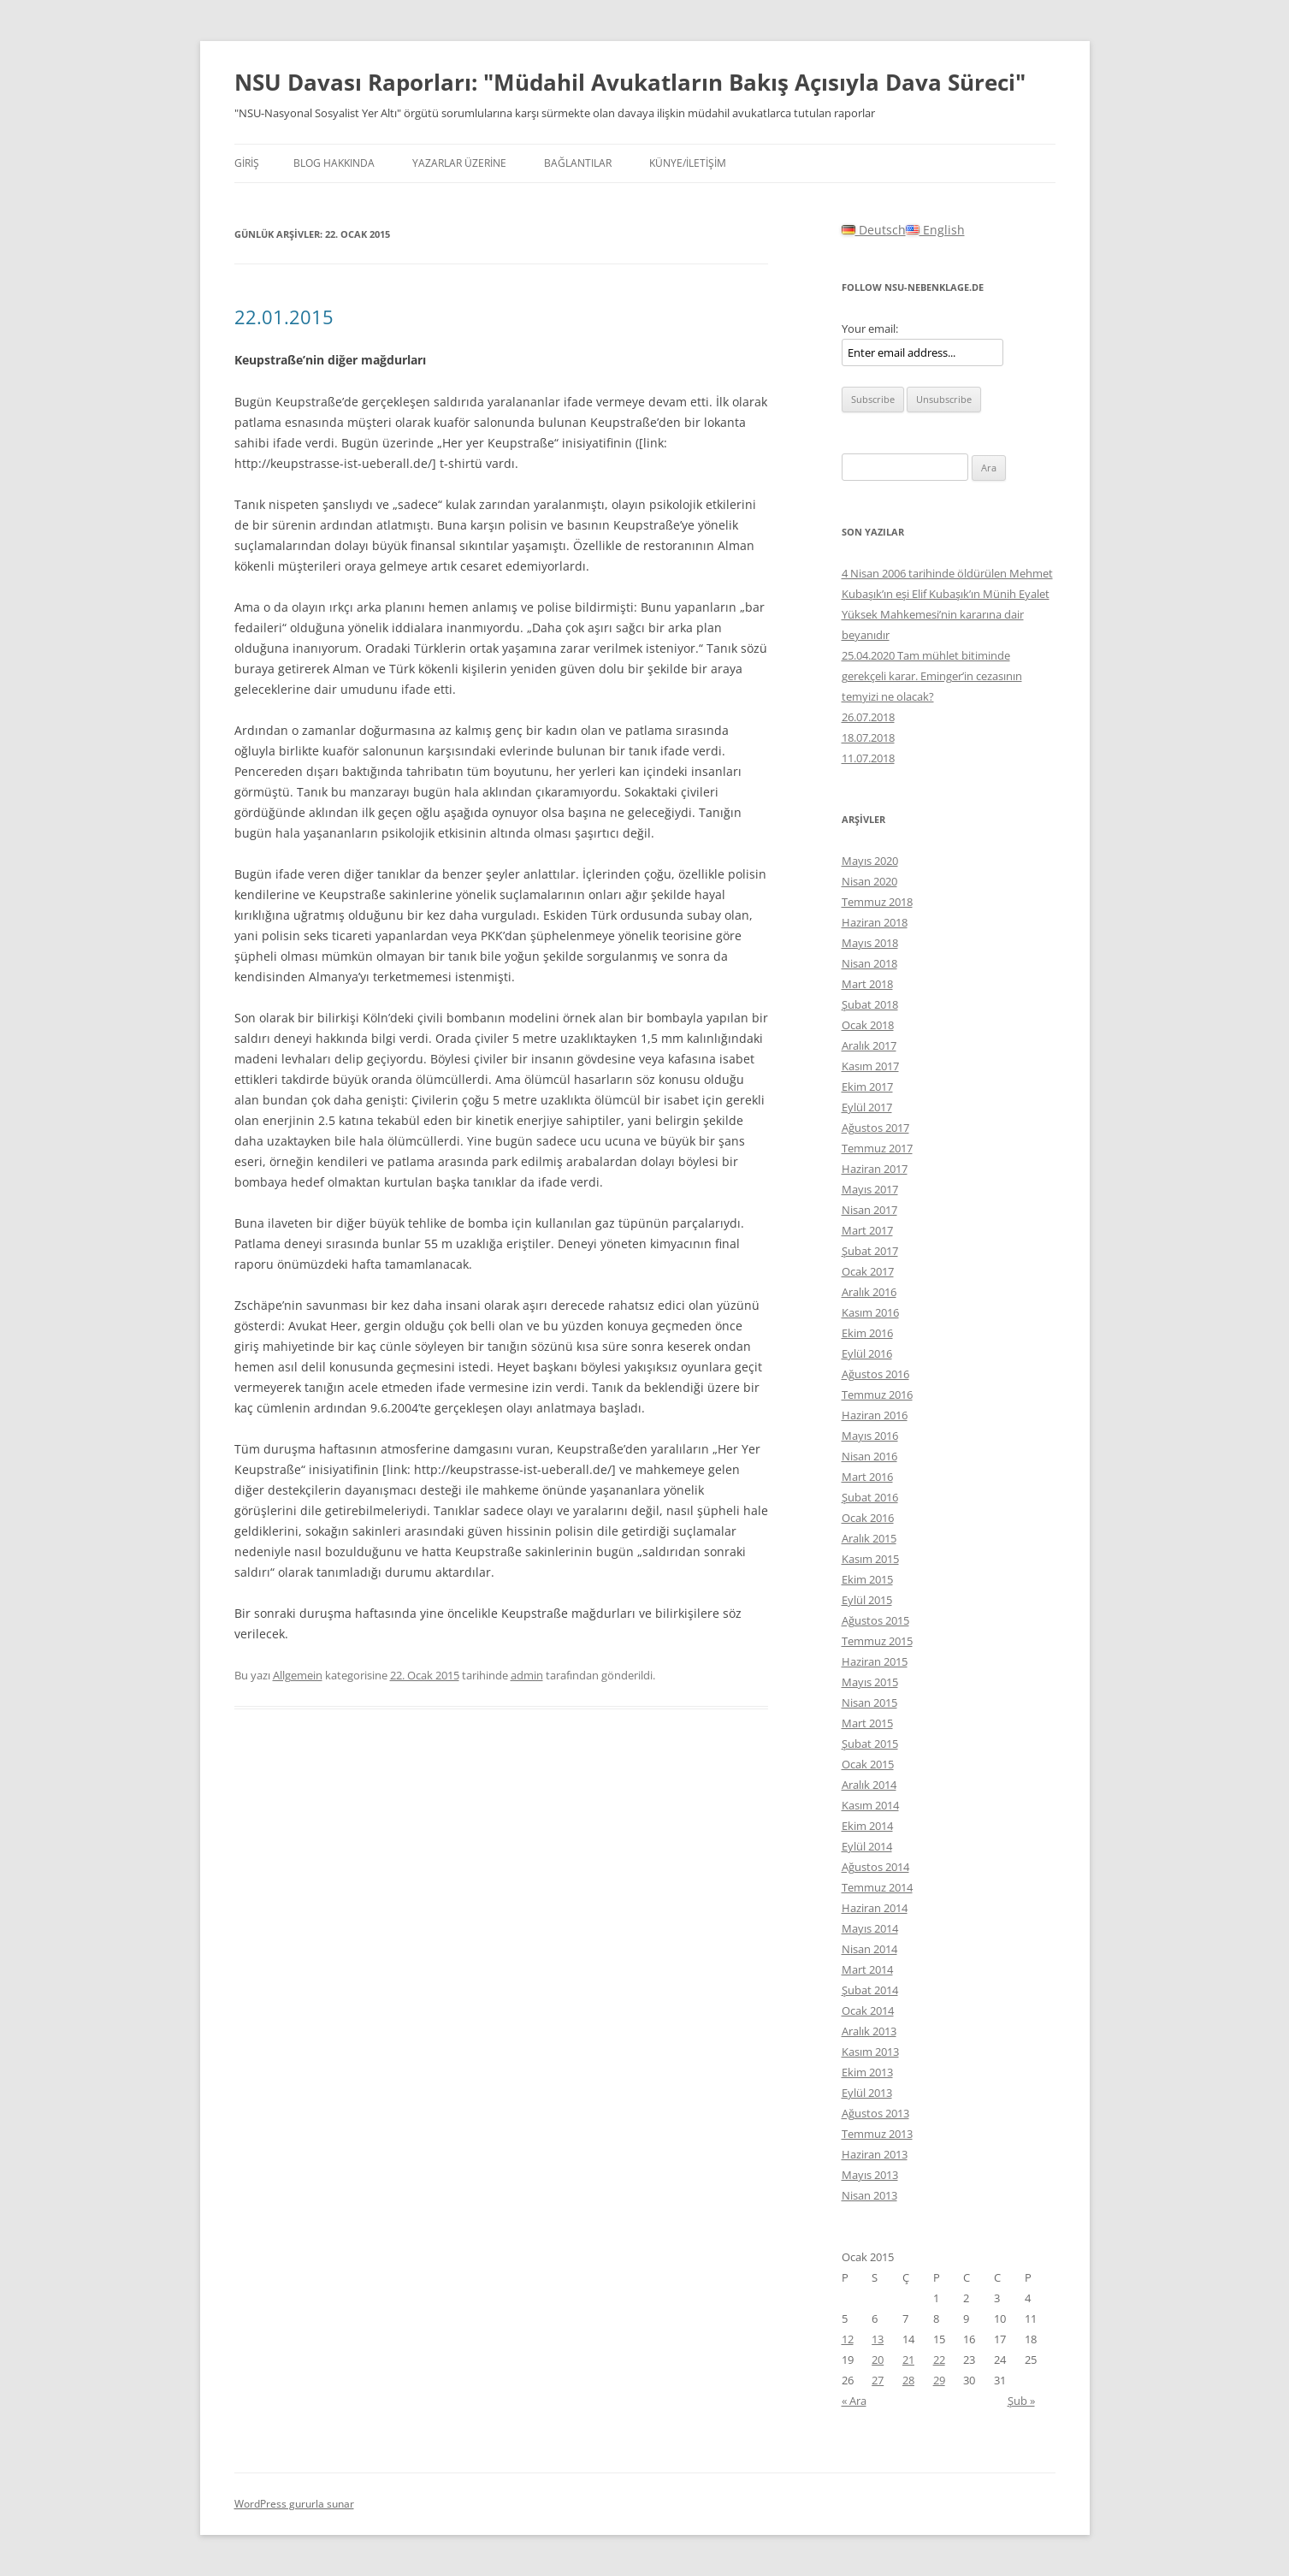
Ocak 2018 (868, 1025)
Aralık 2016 (869, 1292)
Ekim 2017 (867, 1086)
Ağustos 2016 (875, 1374)
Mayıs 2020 (870, 860)
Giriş (246, 163)
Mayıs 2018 (870, 942)
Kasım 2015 (870, 1558)
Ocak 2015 (868, 1764)
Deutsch (874, 230)
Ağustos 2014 (875, 1866)
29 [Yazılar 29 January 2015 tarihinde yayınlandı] (939, 2380)
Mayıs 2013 (870, 2174)
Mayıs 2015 (870, 1682)
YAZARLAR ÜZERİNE (459, 163)
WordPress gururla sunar (294, 2503)
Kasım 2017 (870, 1066)
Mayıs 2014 (870, 1928)
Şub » (1021, 2400)
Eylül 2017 (867, 1107)
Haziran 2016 (875, 1415)
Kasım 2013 (870, 2051)
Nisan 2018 (869, 963)
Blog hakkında (334, 163)
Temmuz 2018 (877, 901)
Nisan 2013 (869, 2195)
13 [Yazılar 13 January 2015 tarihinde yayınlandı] (878, 2339)
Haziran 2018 (875, 922)
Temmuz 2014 (877, 1887)
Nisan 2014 (869, 1949)
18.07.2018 (868, 737)
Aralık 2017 (869, 1045)
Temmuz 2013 (877, 2133)
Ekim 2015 (867, 1579)
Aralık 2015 (869, 1538)
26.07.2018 (868, 717)
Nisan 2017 (869, 1209)
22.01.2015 (284, 316)
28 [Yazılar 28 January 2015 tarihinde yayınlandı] (908, 2380)
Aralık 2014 (869, 1784)
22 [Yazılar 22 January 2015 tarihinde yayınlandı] (939, 2359)
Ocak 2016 (868, 1517)
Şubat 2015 (870, 1743)
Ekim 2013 (867, 2072)
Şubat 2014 (870, 1990)
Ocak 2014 (868, 2010)
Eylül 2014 (867, 1846)
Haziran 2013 (875, 2154)
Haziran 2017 (875, 1168)
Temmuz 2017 (877, 1148)
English (935, 230)
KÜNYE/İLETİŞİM (687, 163)
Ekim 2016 (867, 1333)
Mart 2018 (867, 984)
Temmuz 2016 (877, 1394)
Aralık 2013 (869, 2031)
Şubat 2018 (870, 1004)
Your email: (870, 328)
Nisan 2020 (869, 881)
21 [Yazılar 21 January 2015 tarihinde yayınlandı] (908, 2359)
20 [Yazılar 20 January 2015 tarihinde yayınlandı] (878, 2359)
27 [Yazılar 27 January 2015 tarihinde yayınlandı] (878, 2380)
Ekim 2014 (867, 1825)
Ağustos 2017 (875, 1127)
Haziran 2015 (875, 1661)
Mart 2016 (867, 1476)
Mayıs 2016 (870, 1435)
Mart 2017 (867, 1230)
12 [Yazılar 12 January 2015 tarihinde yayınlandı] (848, 2339)
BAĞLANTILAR (578, 163)
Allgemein (297, 1675)
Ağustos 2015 (875, 1620)
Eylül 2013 (867, 2092)
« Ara (854, 2400)
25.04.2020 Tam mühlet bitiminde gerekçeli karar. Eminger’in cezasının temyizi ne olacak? (932, 676)
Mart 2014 (867, 1969)
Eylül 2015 (867, 1600)
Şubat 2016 (870, 1497)
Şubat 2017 (870, 1250)
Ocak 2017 (868, 1271)
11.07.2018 (868, 758)
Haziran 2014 (875, 1908)
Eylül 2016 (867, 1353)
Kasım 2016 (870, 1312)
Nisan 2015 (869, 1702)
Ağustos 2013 (875, 2113)
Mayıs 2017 (870, 1189)
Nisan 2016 (869, 1456)
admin (527, 1675)
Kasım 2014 (870, 1805)
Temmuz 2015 (877, 1641)
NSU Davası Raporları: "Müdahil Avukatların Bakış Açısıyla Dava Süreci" (630, 82)
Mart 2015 (867, 1723)
